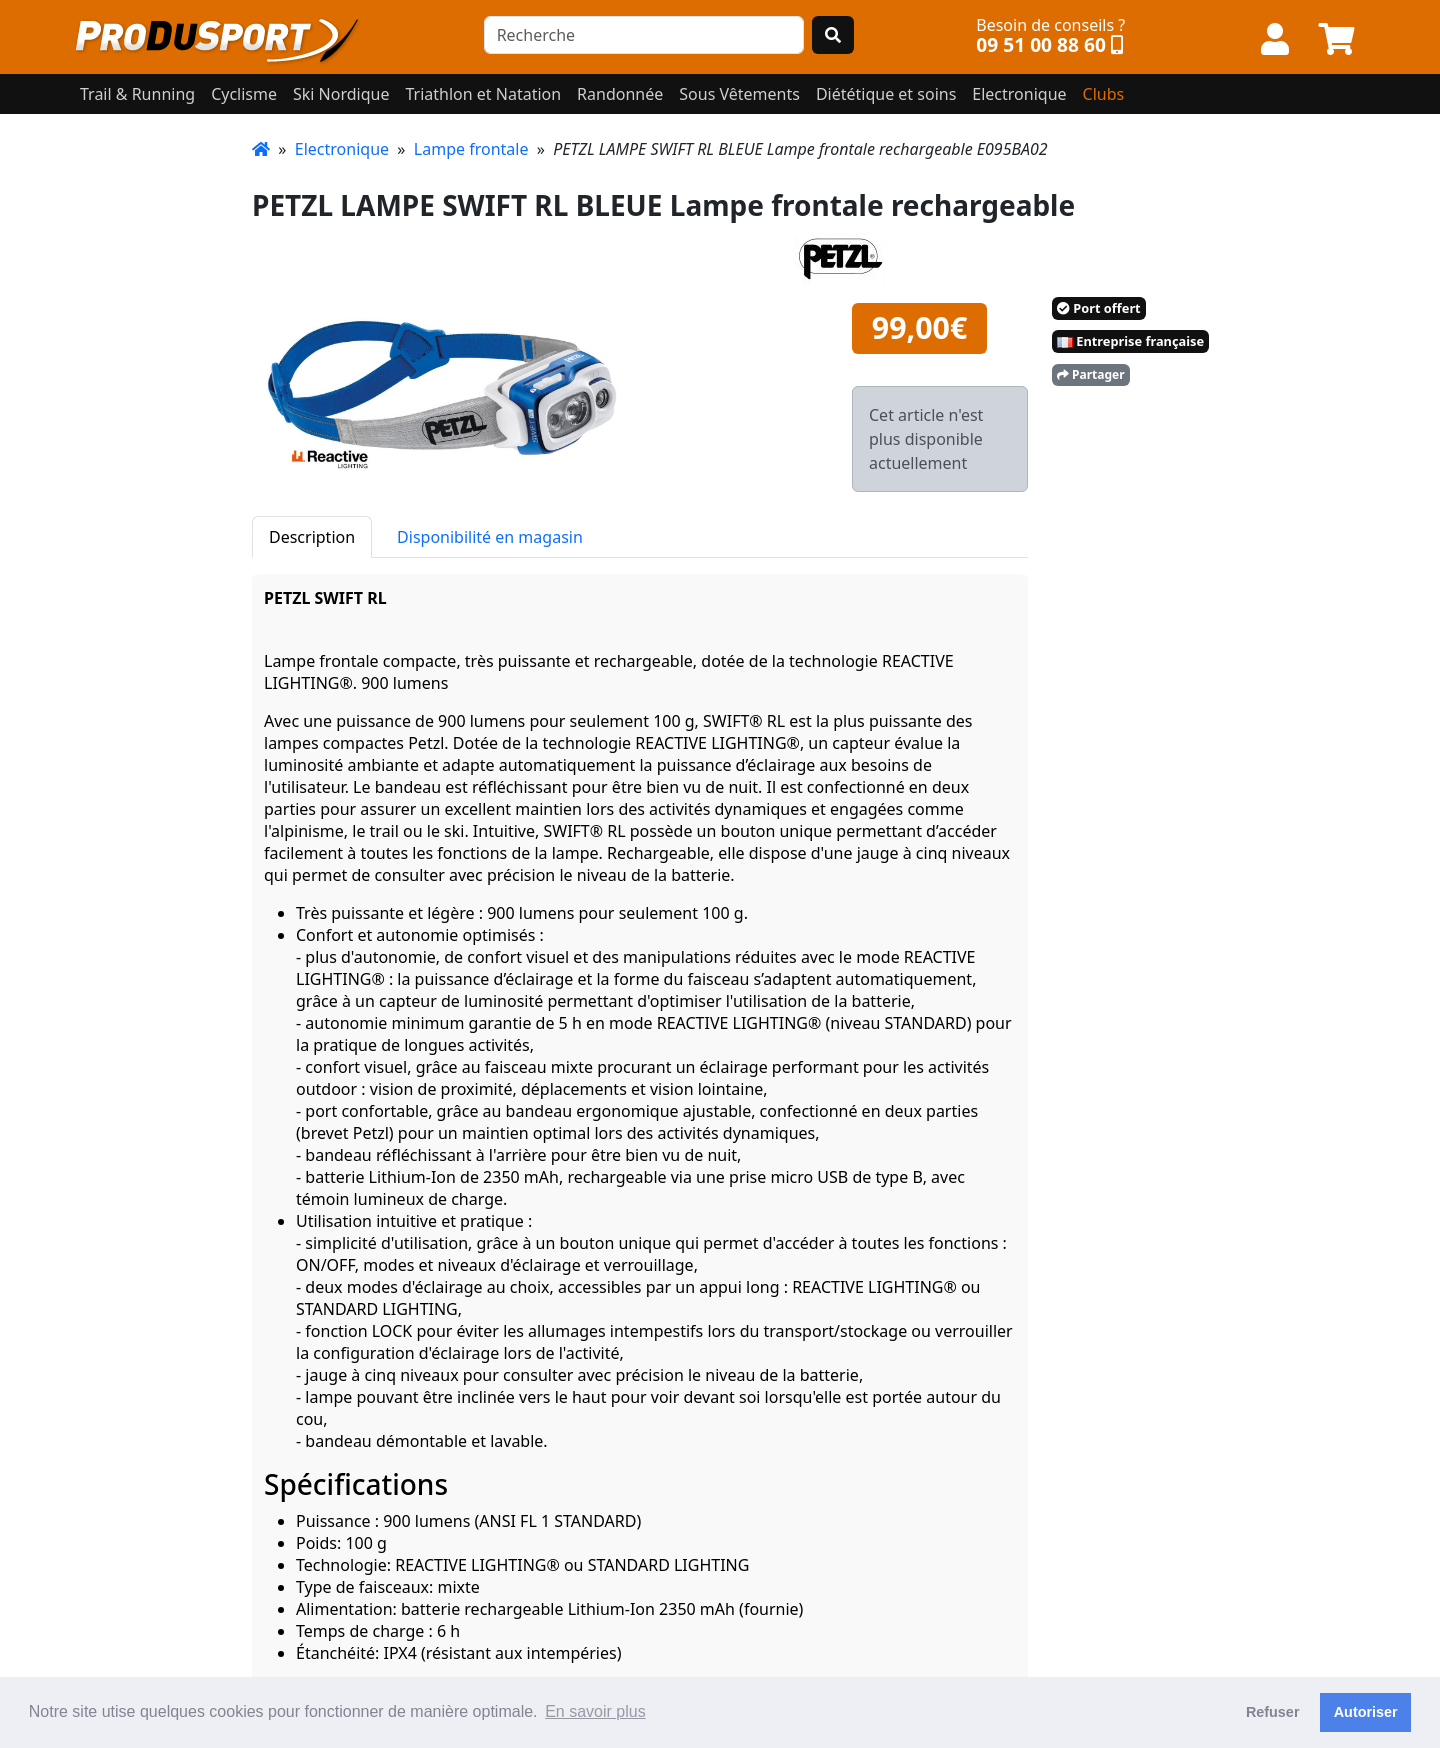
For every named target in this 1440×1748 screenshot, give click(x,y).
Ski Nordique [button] (341, 94)
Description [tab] (312, 537)
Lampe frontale (471, 149)
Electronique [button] (1019, 94)
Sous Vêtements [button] (739, 94)
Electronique (342, 149)
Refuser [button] (1273, 1712)
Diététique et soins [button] (886, 94)
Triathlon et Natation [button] (483, 94)
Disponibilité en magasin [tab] (490, 537)
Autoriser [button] (1366, 1712)
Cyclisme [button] (244, 94)
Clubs (1104, 94)
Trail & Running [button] (137, 94)
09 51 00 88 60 (1041, 44)
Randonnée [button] (620, 94)
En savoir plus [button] (595, 1711)
